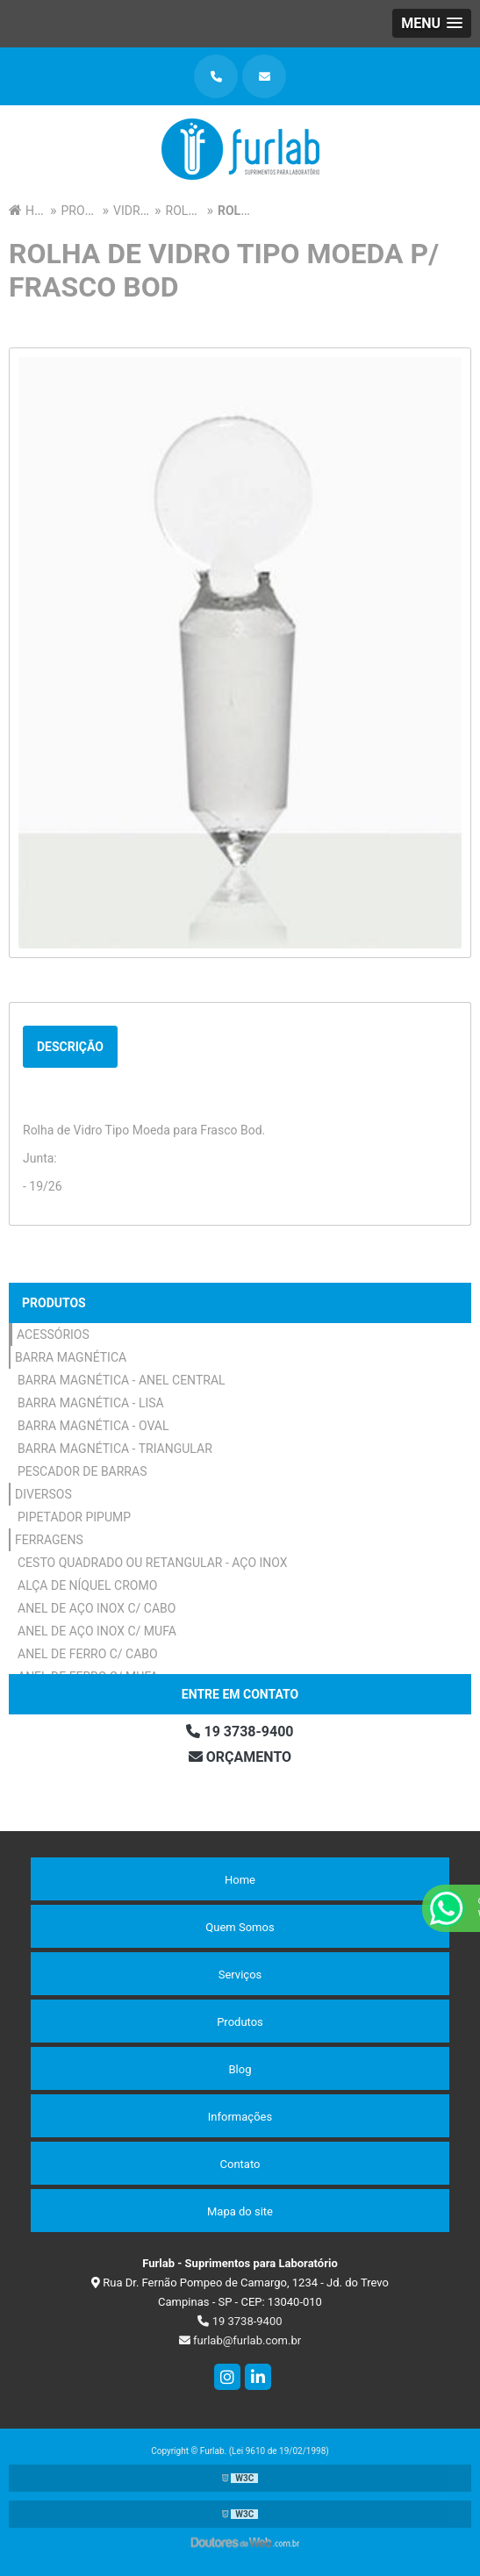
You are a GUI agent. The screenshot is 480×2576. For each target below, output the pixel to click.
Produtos (54, 1303)
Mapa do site (240, 2211)
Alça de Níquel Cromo (87, 1585)
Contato (240, 2164)
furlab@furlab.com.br (240, 2340)
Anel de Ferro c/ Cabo (88, 1654)
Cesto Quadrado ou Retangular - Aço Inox (153, 1563)
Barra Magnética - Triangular (115, 1449)
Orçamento (240, 1757)
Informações (240, 2116)
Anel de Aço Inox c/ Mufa (97, 1631)
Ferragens (49, 1540)
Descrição (70, 1047)
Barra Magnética (70, 1357)
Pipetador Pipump (74, 1517)
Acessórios (53, 1334)
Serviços (240, 1974)
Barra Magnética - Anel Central (122, 1380)
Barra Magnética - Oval (93, 1426)
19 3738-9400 (239, 1731)
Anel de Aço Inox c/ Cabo (97, 1608)
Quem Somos (239, 1927)
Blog (240, 2069)
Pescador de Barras (82, 1471)
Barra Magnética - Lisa (91, 1403)
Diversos (43, 1494)
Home (240, 1879)
